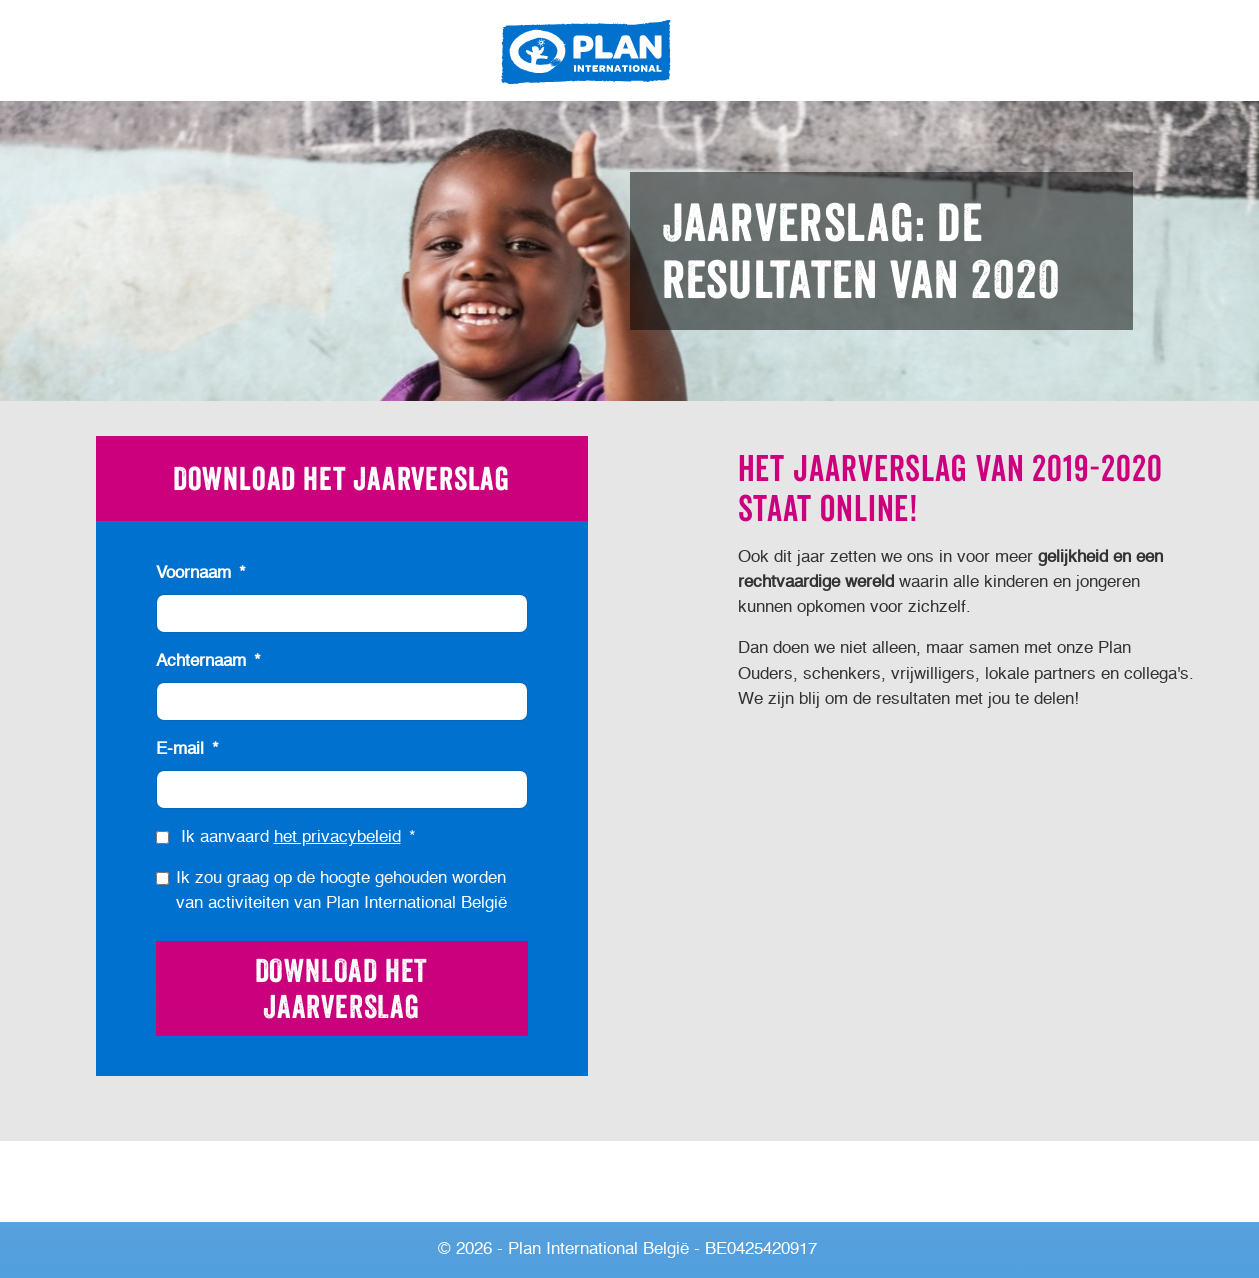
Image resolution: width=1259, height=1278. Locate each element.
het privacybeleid (337, 837)
